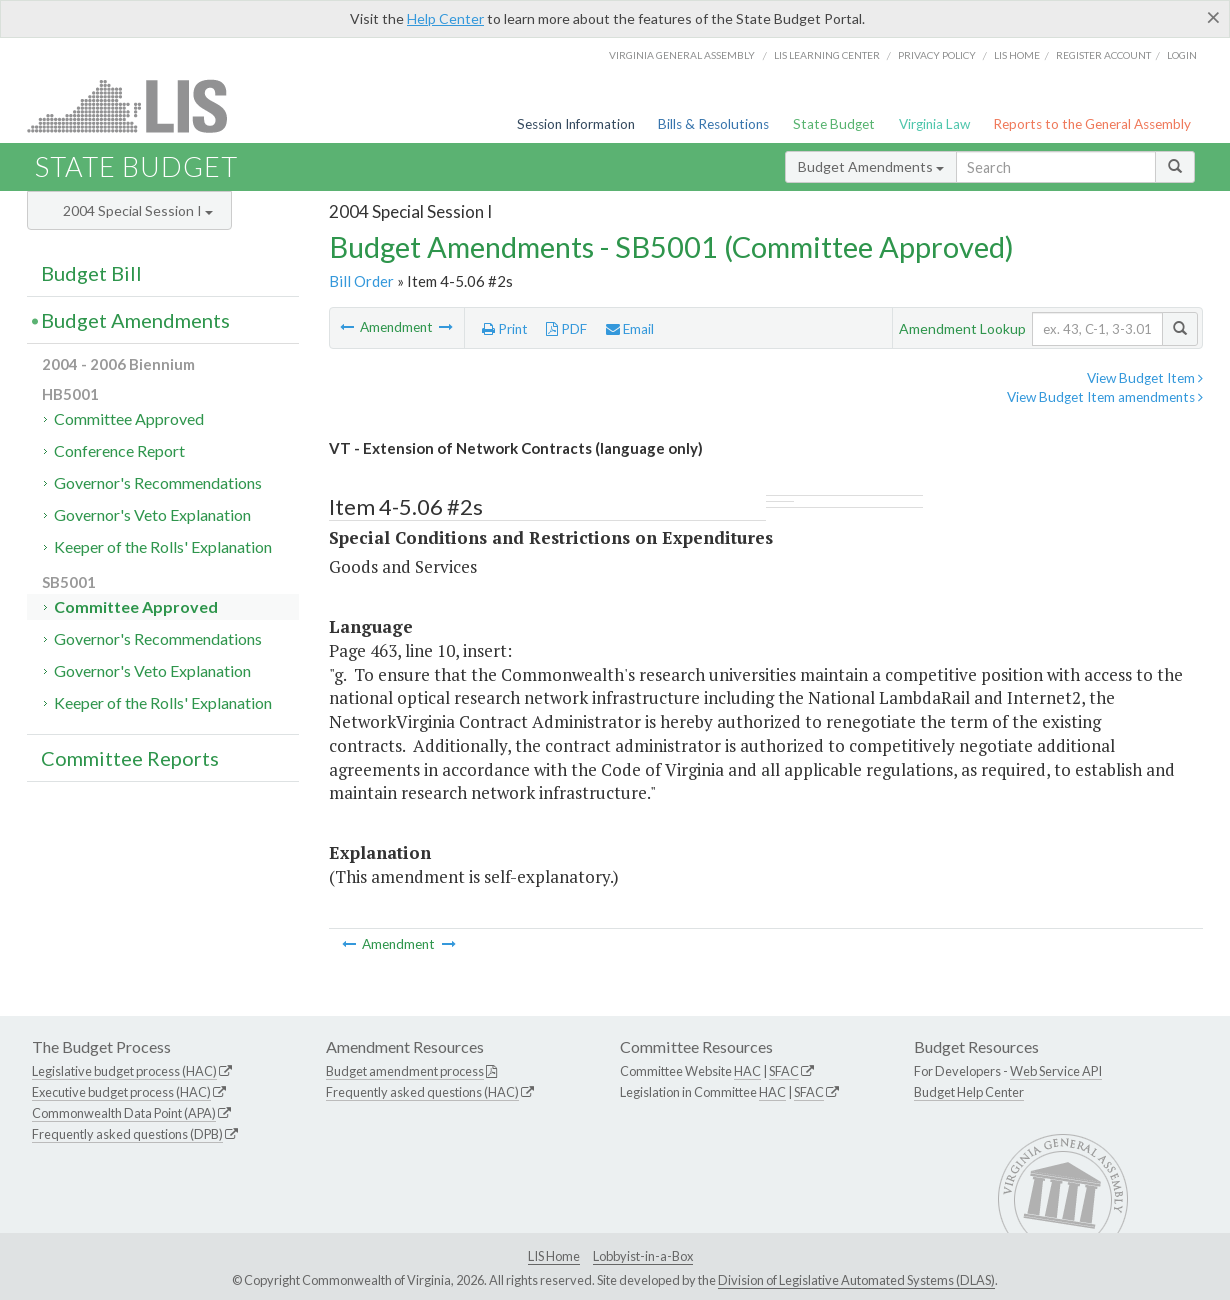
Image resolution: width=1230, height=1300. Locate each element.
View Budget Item (1145, 378)
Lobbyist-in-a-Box (643, 1256)
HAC (747, 1071)
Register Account (1103, 55)
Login (1182, 55)
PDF (566, 329)
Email (630, 329)
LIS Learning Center (827, 55)
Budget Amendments (871, 166)
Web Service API (1056, 1071)
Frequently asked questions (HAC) (422, 1092)
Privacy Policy (937, 55)
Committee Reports (130, 758)
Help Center (445, 18)
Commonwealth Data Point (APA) (124, 1113)
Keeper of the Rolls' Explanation (163, 546)
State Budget (834, 124)
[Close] (1213, 17)
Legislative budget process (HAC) (124, 1071)
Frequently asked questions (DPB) (127, 1134)
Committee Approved (129, 418)
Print (505, 329)
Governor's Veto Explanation (152, 514)
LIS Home (554, 1256)
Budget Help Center (969, 1092)
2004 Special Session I (138, 210)
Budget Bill (91, 273)
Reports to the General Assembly (1092, 124)
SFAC (784, 1071)
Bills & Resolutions (713, 124)
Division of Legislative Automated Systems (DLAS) (856, 1280)
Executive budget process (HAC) (121, 1092)
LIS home (1017, 55)
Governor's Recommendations (158, 482)
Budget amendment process (405, 1071)
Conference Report (119, 450)
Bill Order (361, 281)
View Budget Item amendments (1105, 397)
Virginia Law (934, 124)
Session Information (576, 124)
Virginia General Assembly (682, 55)
